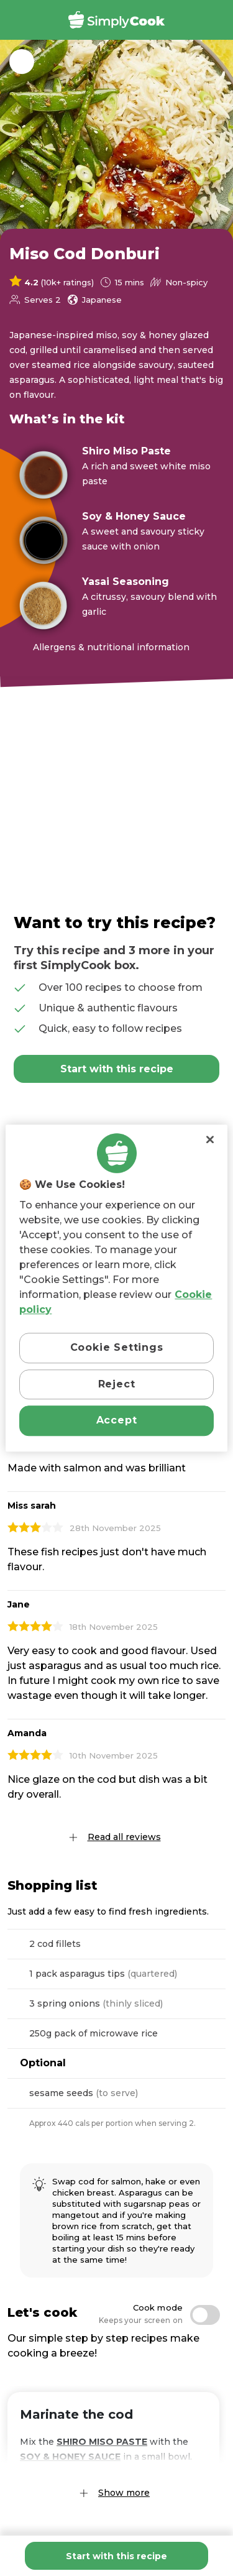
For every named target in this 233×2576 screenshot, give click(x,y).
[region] (116, 1288)
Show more (124, 2492)
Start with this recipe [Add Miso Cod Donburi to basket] (116, 2556)
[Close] (210, 1139)
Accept (116, 1420)
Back (21, 61)
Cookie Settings (116, 1348)
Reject (116, 1384)
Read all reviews (124, 1836)
